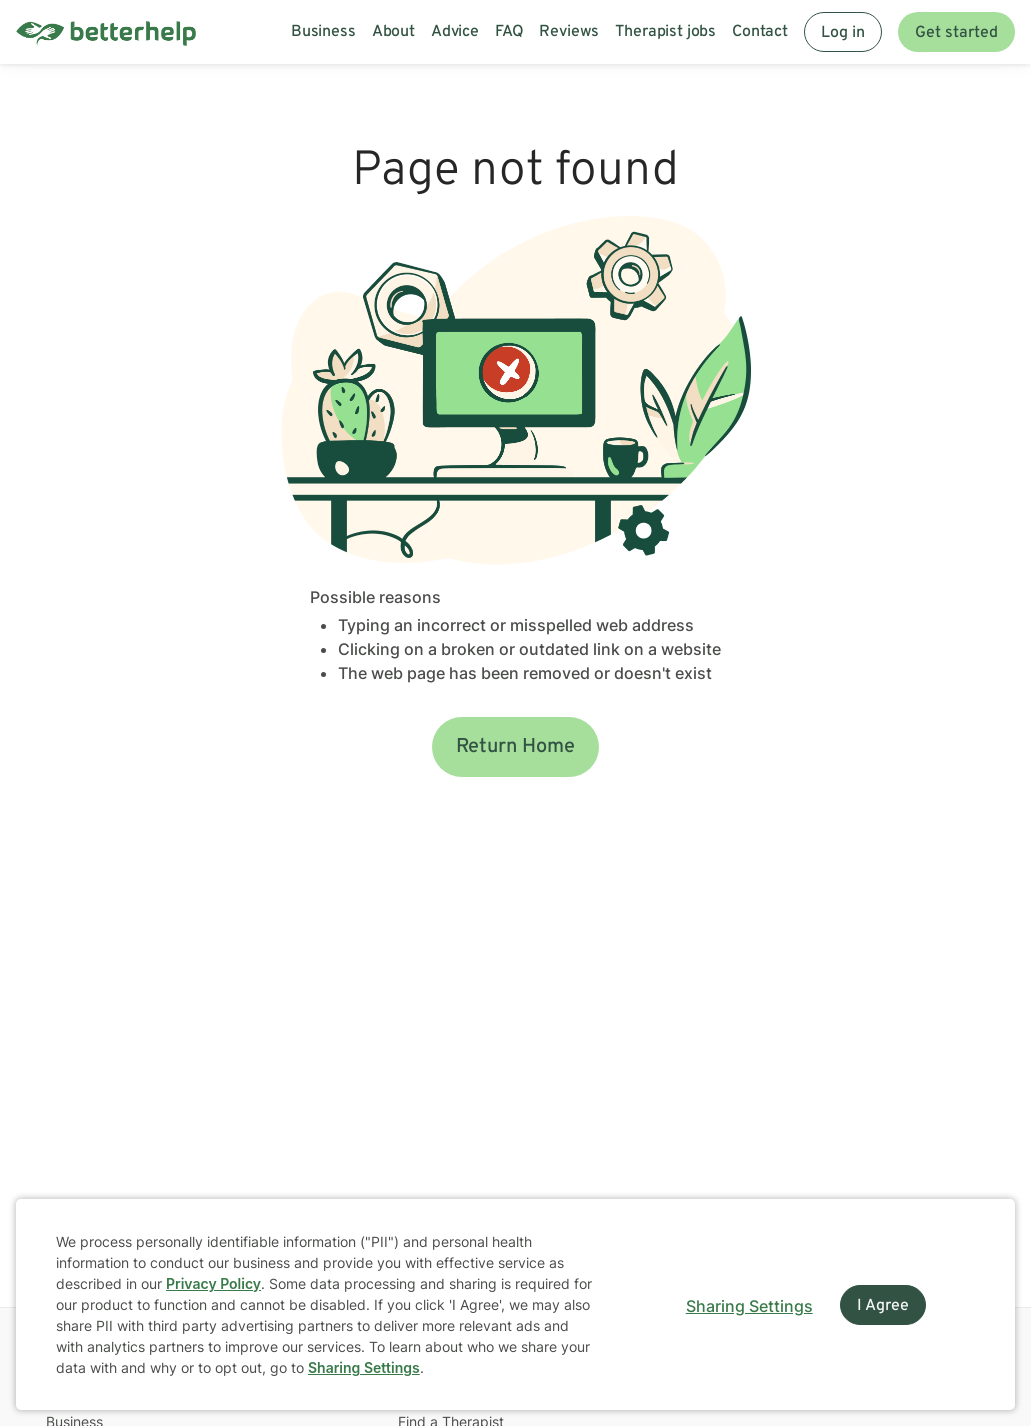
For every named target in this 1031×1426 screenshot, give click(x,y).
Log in (843, 33)
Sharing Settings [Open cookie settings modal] (749, 1306)
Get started (956, 33)
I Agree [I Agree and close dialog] (883, 1306)
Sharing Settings (364, 1367)
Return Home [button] (515, 747)
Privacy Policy (213, 1283)
